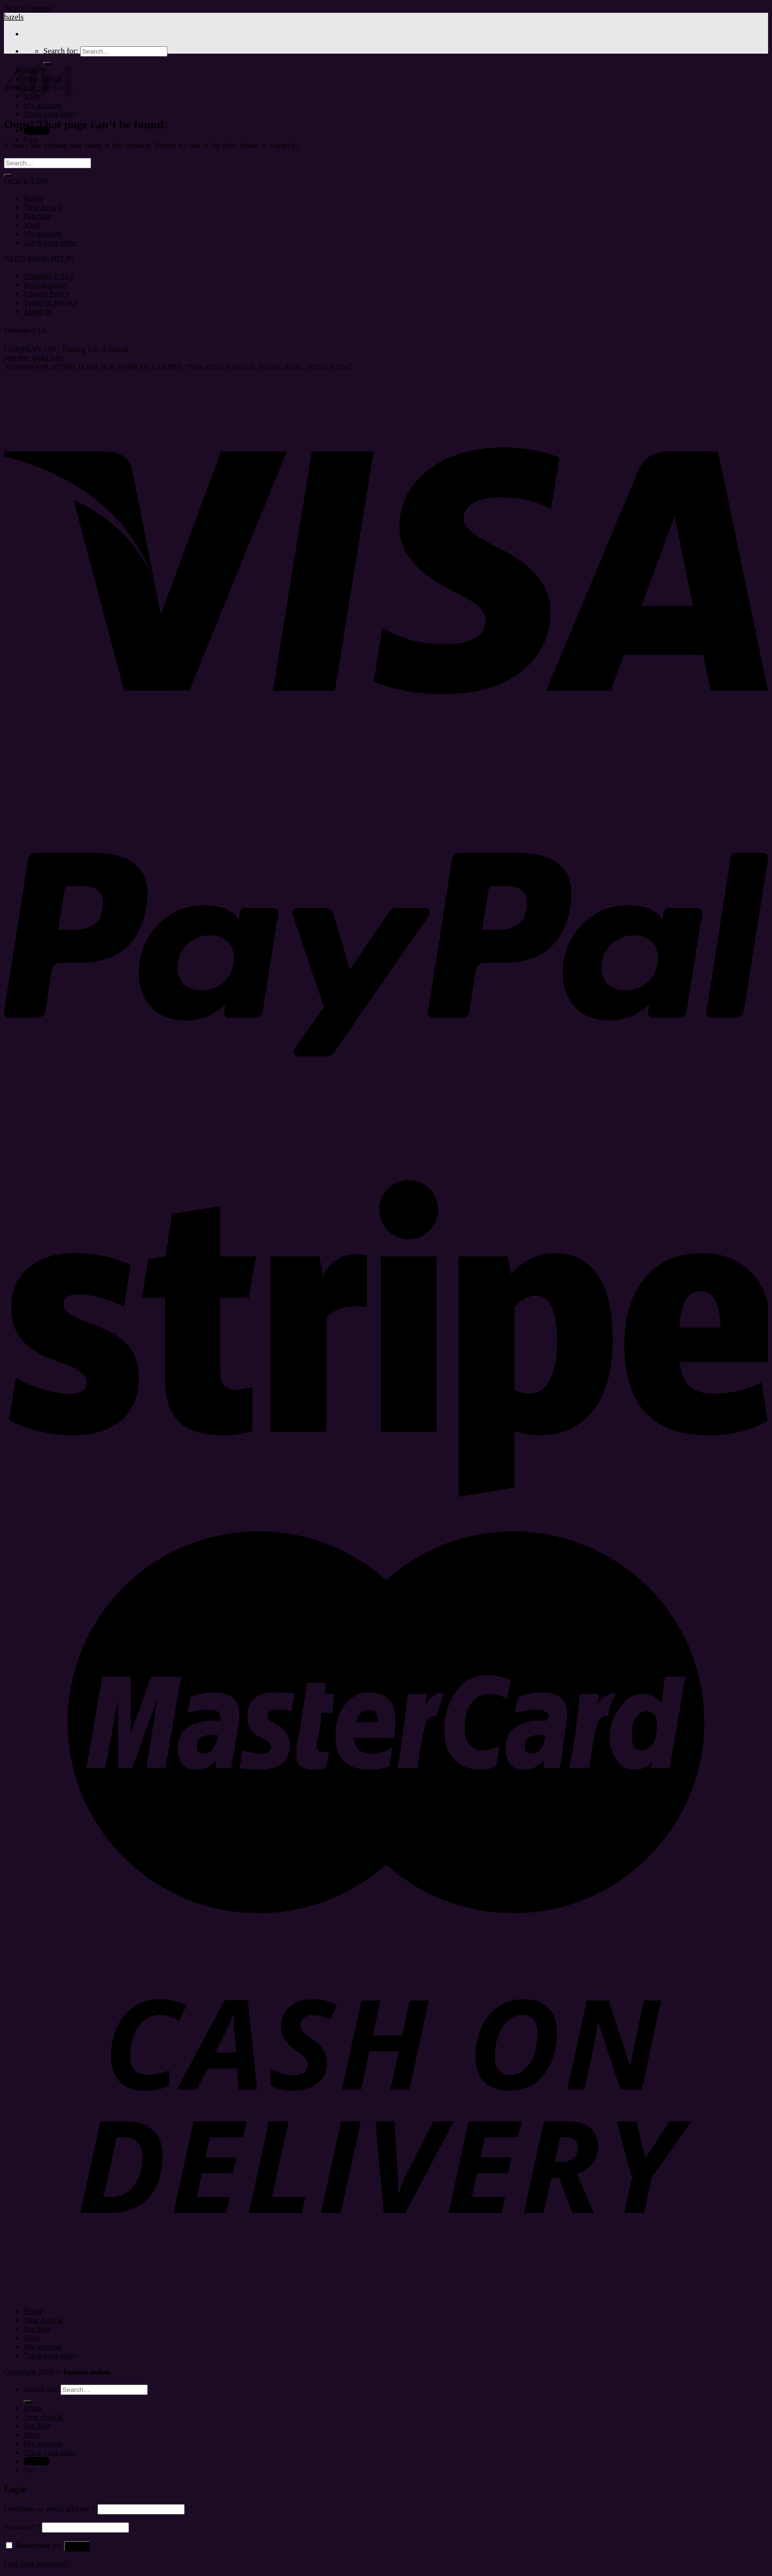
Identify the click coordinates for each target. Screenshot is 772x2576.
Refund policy (46, 284)
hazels (14, 17)
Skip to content (28, 8)
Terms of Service (50, 302)
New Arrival (43, 207)
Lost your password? (36, 2563)
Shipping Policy (49, 276)
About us (38, 311)
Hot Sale (37, 216)
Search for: (60, 51)
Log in (77, 2546)
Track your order (50, 114)
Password (22, 2527)
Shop (32, 224)
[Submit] (8, 175)
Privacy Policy (47, 293)
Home (33, 198)
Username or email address (50, 2509)
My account (42, 233)
